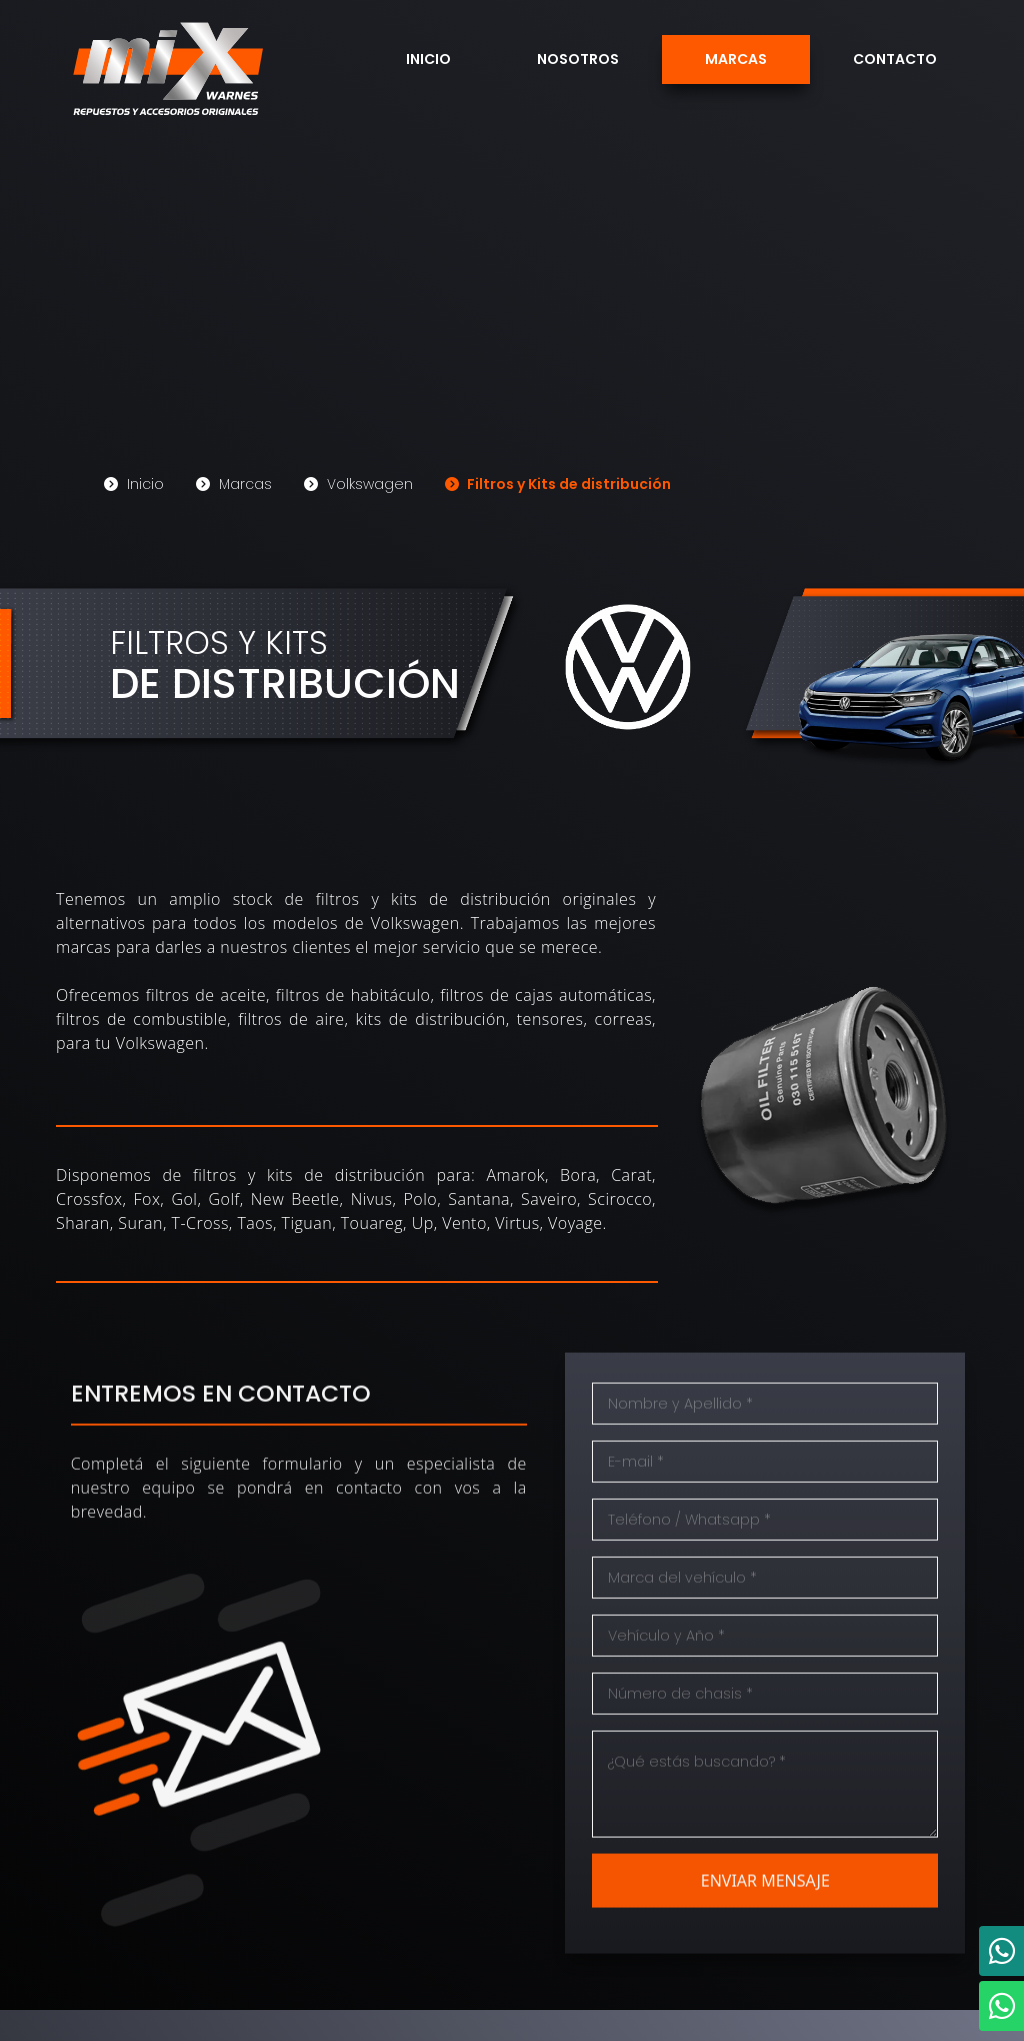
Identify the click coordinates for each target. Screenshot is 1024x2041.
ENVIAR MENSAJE (765, 1915)
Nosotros (578, 59)
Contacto (895, 59)
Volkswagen (358, 482)
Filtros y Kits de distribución (558, 482)
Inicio (428, 59)
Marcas (736, 59)
